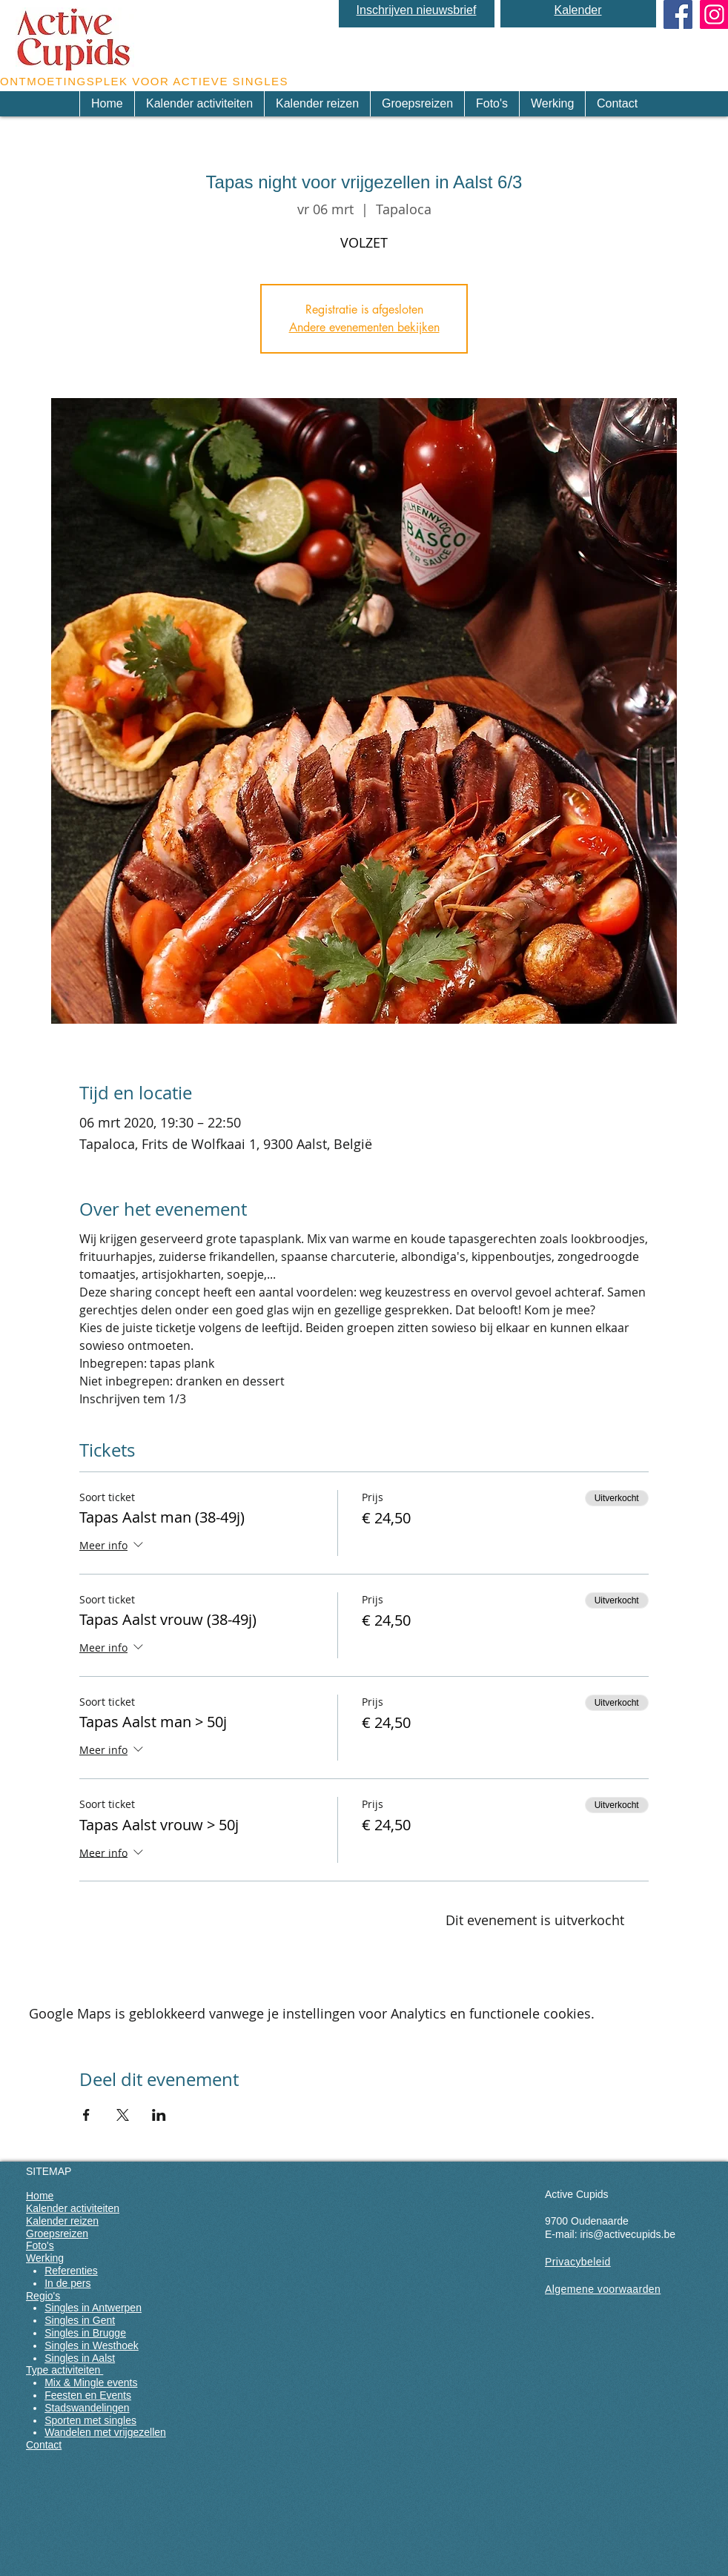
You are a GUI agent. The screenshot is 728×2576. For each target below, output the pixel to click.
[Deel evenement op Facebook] (86, 2115)
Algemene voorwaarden (603, 2289)
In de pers (67, 2283)
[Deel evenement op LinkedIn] (159, 2115)
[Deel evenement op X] (123, 2115)
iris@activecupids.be (627, 2234)
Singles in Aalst (79, 2358)
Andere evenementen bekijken (364, 327)
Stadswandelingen (86, 2408)
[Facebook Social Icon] (678, 14)
